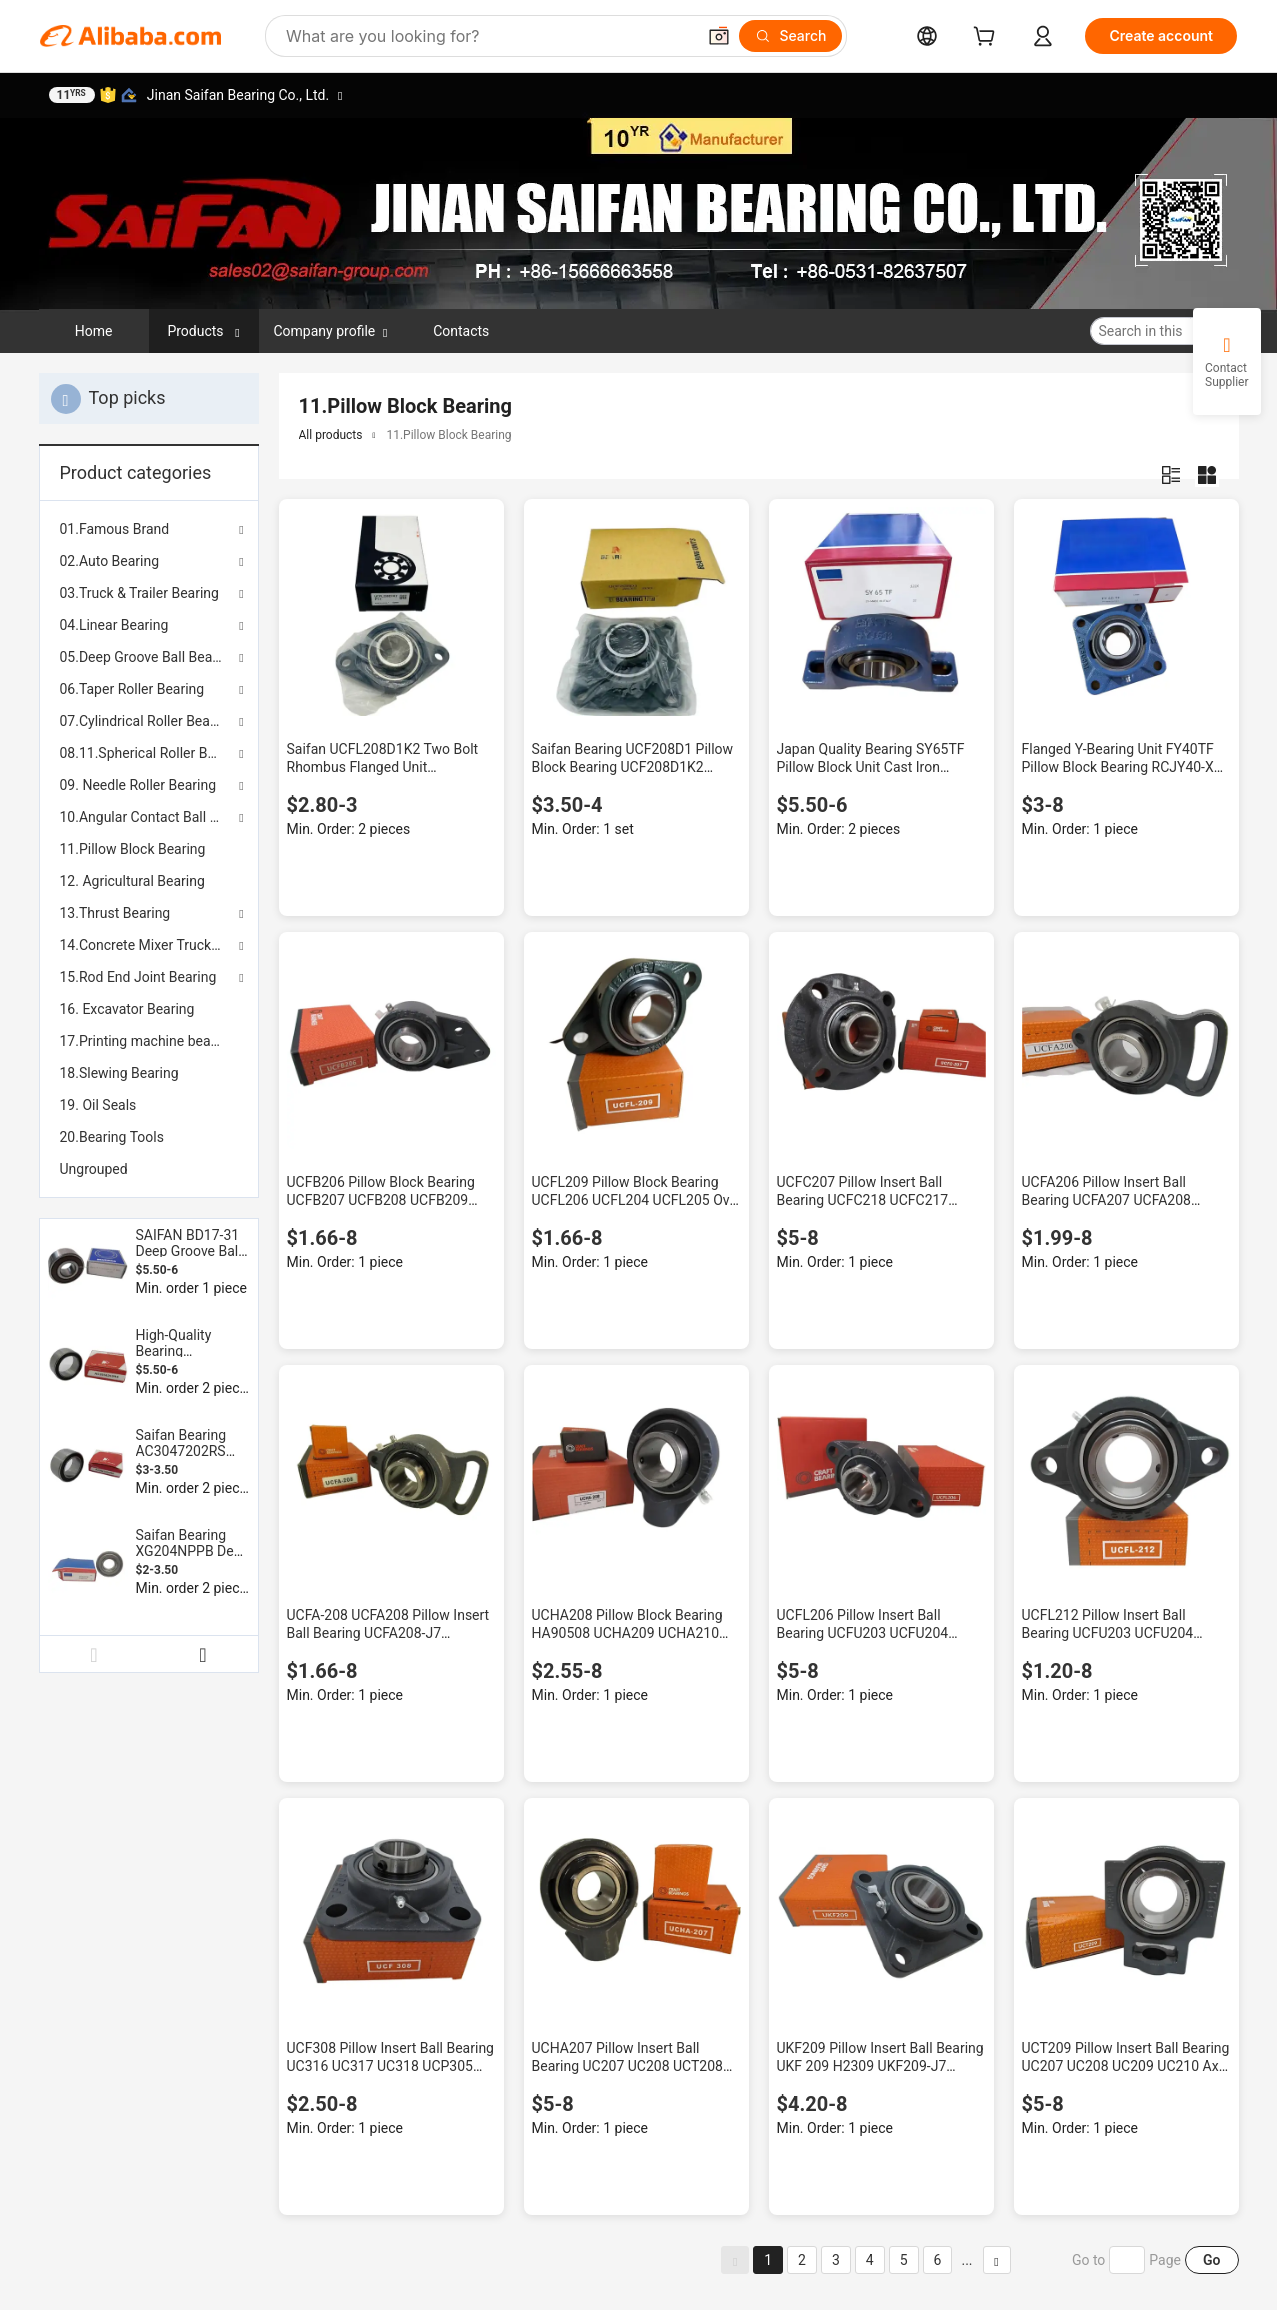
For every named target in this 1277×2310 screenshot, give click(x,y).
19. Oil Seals (98, 1105)
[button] (719, 36)
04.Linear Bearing (114, 625)
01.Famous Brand (115, 529)
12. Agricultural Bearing (132, 881)
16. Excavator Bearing (127, 1009)
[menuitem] (149, 849)
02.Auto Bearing (110, 561)
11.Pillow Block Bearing (133, 849)
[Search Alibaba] (488, 36)
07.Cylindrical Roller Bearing (147, 721)
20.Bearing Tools (112, 1137)
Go (1211, 2260)
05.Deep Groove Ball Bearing (148, 657)
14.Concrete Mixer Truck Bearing (149, 945)
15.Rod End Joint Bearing (138, 977)
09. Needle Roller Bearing (138, 785)
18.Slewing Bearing (119, 1073)
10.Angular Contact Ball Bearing (149, 817)
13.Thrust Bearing (115, 913)
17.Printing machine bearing (147, 1041)
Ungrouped (94, 1169)
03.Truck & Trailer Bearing (139, 593)
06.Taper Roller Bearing (132, 689)
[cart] (988, 38)
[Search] (790, 36)
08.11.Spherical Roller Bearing (149, 753)
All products (331, 435)
